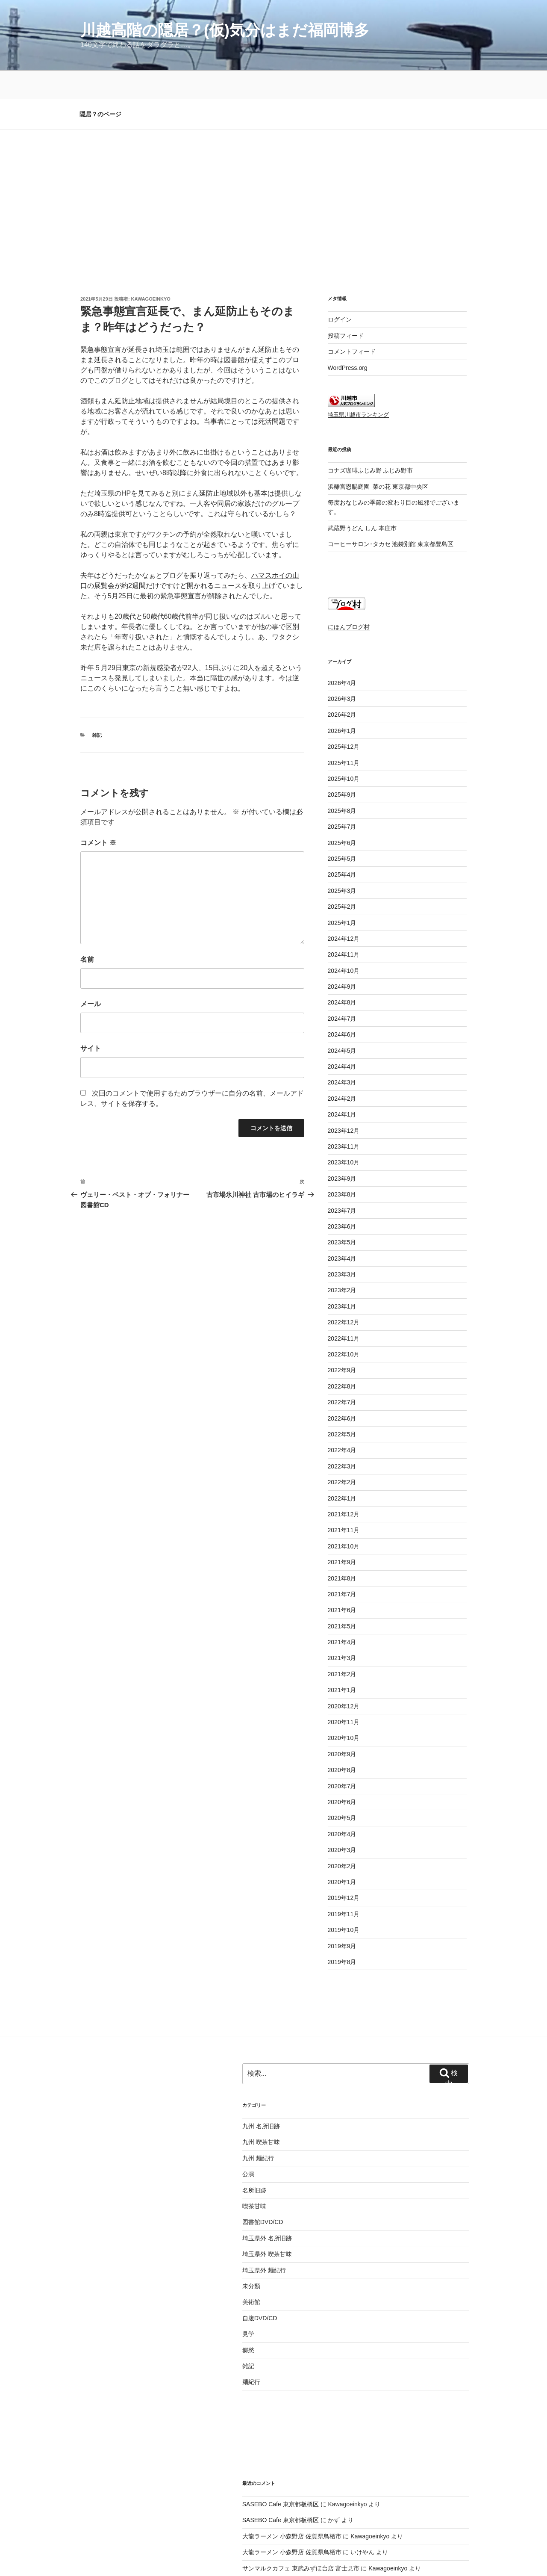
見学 (248, 2275)
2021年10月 (344, 1487)
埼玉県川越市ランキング (358, 356)
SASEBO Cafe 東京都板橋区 (280, 2445)
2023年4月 (342, 1199)
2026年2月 (342, 655)
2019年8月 (342, 1903)
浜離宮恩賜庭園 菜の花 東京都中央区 (378, 427)
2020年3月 (342, 1790)
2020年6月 (342, 1743)
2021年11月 (344, 1471)
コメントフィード (352, 292)
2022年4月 (342, 1391)
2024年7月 (342, 959)
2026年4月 (342, 623)
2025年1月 (342, 863)
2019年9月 (342, 1887)
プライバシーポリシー (108, 2556)
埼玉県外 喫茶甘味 (267, 2195)
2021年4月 (342, 1583)
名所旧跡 (254, 2131)
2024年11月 (344, 895)
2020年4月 (342, 1775)
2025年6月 (342, 783)
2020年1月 (342, 1823)
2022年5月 (342, 1375)
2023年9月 (342, 1119)
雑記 (97, 676)
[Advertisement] (273, 135)
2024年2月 (342, 1039)
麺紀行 (251, 2322)
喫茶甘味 (254, 2147)
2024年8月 (342, 943)
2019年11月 (344, 1855)
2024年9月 (342, 927)
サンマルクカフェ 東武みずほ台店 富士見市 (300, 2509)
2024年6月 (342, 975)
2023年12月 (344, 1071)
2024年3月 (342, 1023)
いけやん (362, 2493)
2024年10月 (344, 911)
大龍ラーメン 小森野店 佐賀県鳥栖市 (291, 2477)
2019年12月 (344, 1838)
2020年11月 (344, 1663)
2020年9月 (342, 1695)
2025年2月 (342, 847)
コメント (98, 783)
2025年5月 (342, 799)
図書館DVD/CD (262, 2162)
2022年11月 (344, 1279)
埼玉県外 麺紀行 (264, 2211)
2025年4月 (342, 815)
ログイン (340, 260)
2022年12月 (344, 1263)
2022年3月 (342, 1407)
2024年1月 (342, 1055)
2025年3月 (342, 831)
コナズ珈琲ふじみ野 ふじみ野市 (370, 411)
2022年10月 (344, 1295)
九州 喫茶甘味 (261, 2083)
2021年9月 (342, 1503)
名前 (87, 900)
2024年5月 (342, 991)
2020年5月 (342, 1758)
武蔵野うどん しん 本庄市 (362, 469)
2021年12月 (344, 1455)
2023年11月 (344, 1087)
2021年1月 (342, 1631)
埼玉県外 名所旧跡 (267, 2179)
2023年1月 (342, 1247)
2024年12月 (344, 879)
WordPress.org (348, 308)
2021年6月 (342, 1551)
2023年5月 (342, 1183)
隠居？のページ (100, 55)
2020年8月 (342, 1710)
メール (90, 944)
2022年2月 (342, 1423)
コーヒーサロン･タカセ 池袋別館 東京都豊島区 (391, 485)
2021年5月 (342, 1567)
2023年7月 (342, 1151)
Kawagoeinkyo (151, 239)
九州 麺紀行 (258, 2099)
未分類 (251, 2227)
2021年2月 (342, 1615)
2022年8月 (342, 1327)
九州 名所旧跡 (261, 2067)
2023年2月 (342, 1231)
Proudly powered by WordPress (186, 2556)
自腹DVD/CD (259, 2259)
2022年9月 (342, 1311)
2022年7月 (342, 1343)
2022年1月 (342, 1439)
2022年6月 (342, 1359)
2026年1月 (342, 671)
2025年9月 (342, 735)
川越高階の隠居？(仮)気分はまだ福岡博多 (224, 30)
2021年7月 (342, 1535)
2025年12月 (344, 687)
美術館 (251, 2242)
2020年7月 (342, 1727)
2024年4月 (342, 1007)
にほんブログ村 (349, 567)
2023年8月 (342, 1135)
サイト (90, 989)
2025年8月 (342, 751)
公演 (248, 2115)
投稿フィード (346, 276)
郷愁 (248, 2291)
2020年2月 (342, 1807)
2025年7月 (342, 767)
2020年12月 (344, 1647)
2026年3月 (342, 639)
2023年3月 (342, 1215)
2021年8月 (342, 1519)
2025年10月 (344, 719)
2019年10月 (344, 1870)
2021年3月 (342, 1598)
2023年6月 (342, 1167)
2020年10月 (344, 1678)
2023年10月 (344, 1103)
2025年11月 (344, 703)
